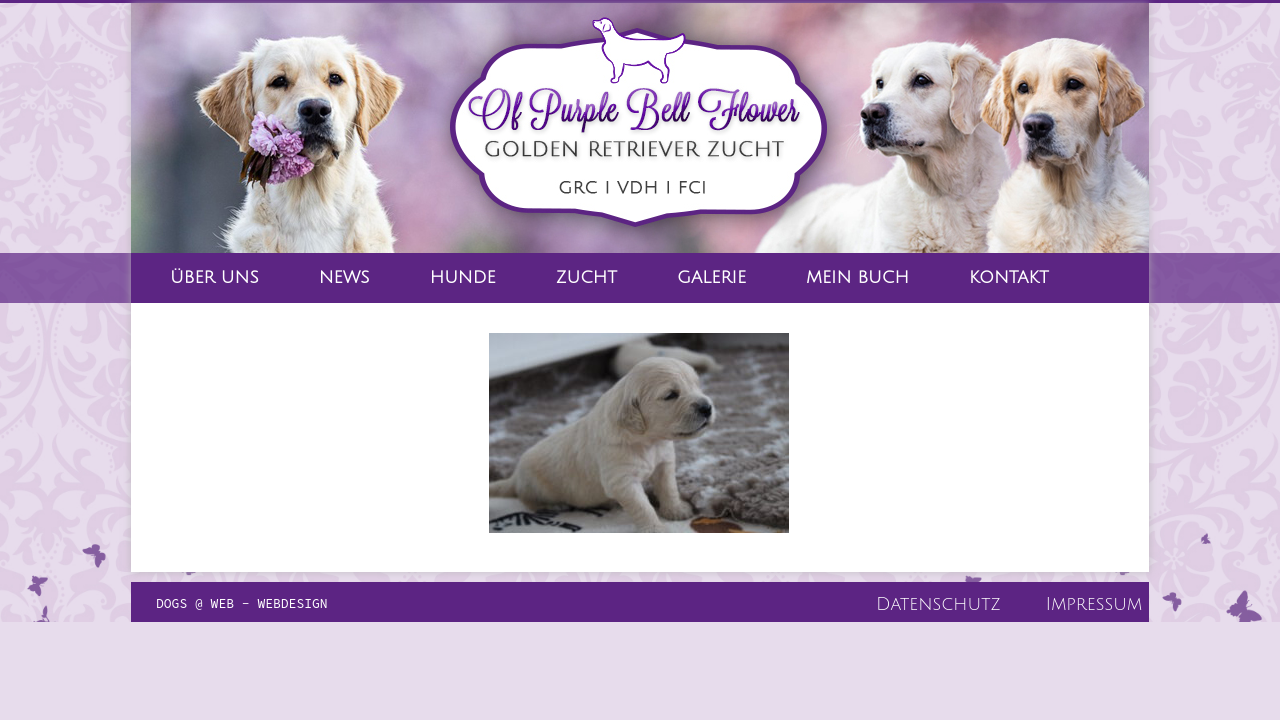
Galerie (711, 277)
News (344, 277)
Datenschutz (938, 604)
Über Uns (214, 277)
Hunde (463, 277)
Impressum (1094, 604)
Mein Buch (857, 277)
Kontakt (1009, 277)
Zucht (586, 277)
